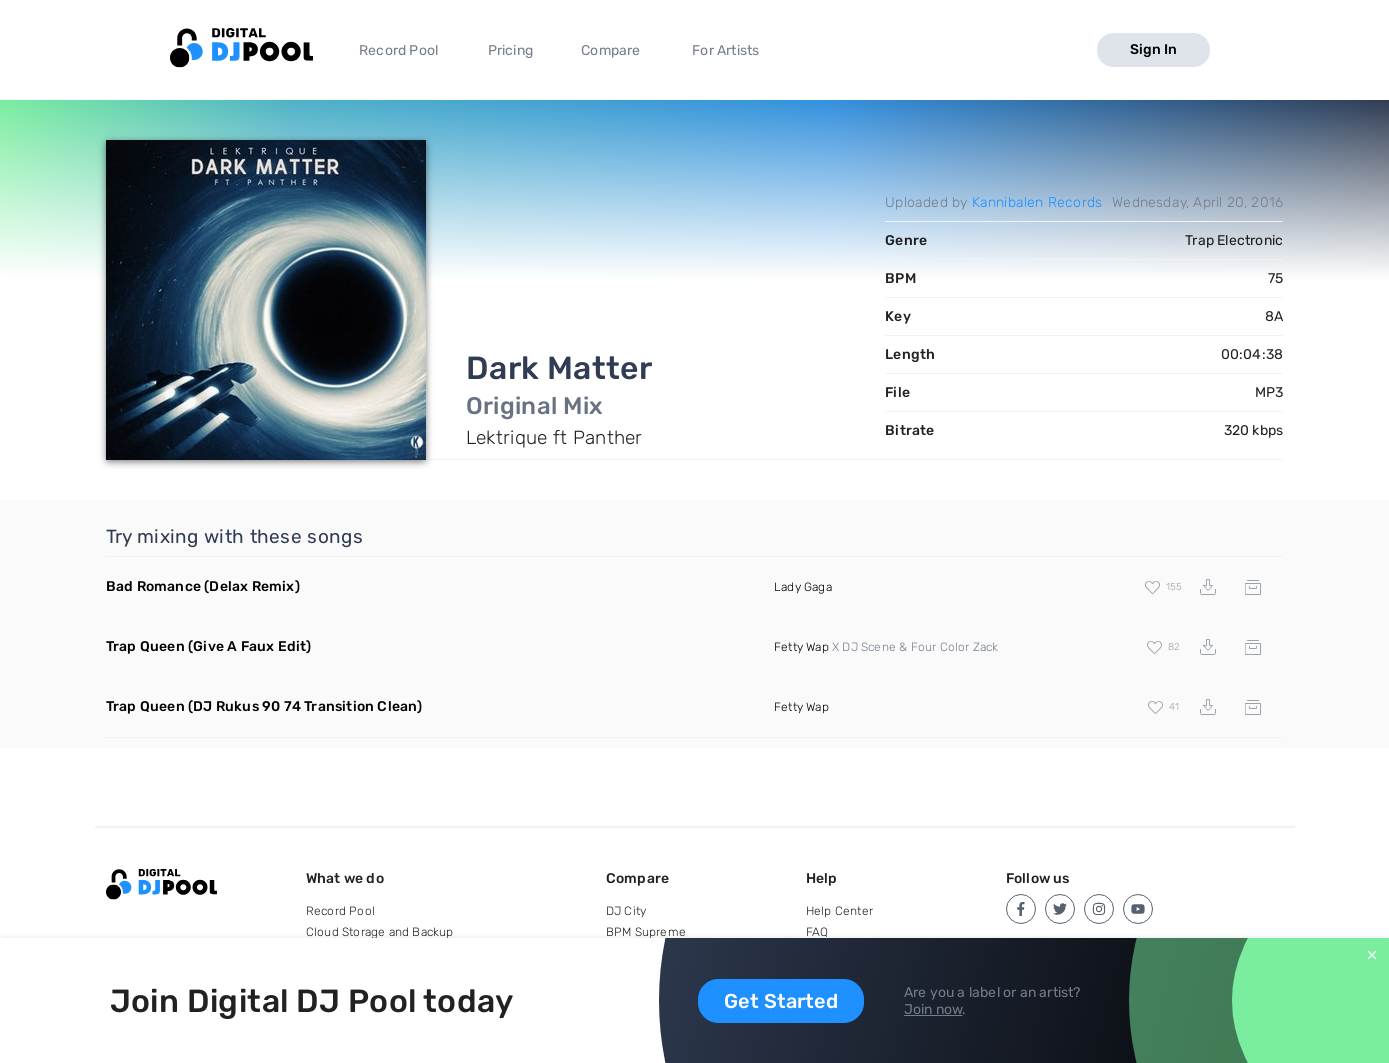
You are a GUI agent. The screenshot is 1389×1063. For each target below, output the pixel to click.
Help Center (839, 911)
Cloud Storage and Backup (380, 932)
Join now (933, 1009)
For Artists (725, 50)
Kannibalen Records (1037, 202)
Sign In (1153, 49)
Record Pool (398, 50)
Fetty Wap (801, 647)
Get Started (781, 1001)
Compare (610, 50)
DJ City (626, 911)
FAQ (817, 932)
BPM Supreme (646, 932)
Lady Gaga (803, 587)
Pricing (510, 50)
